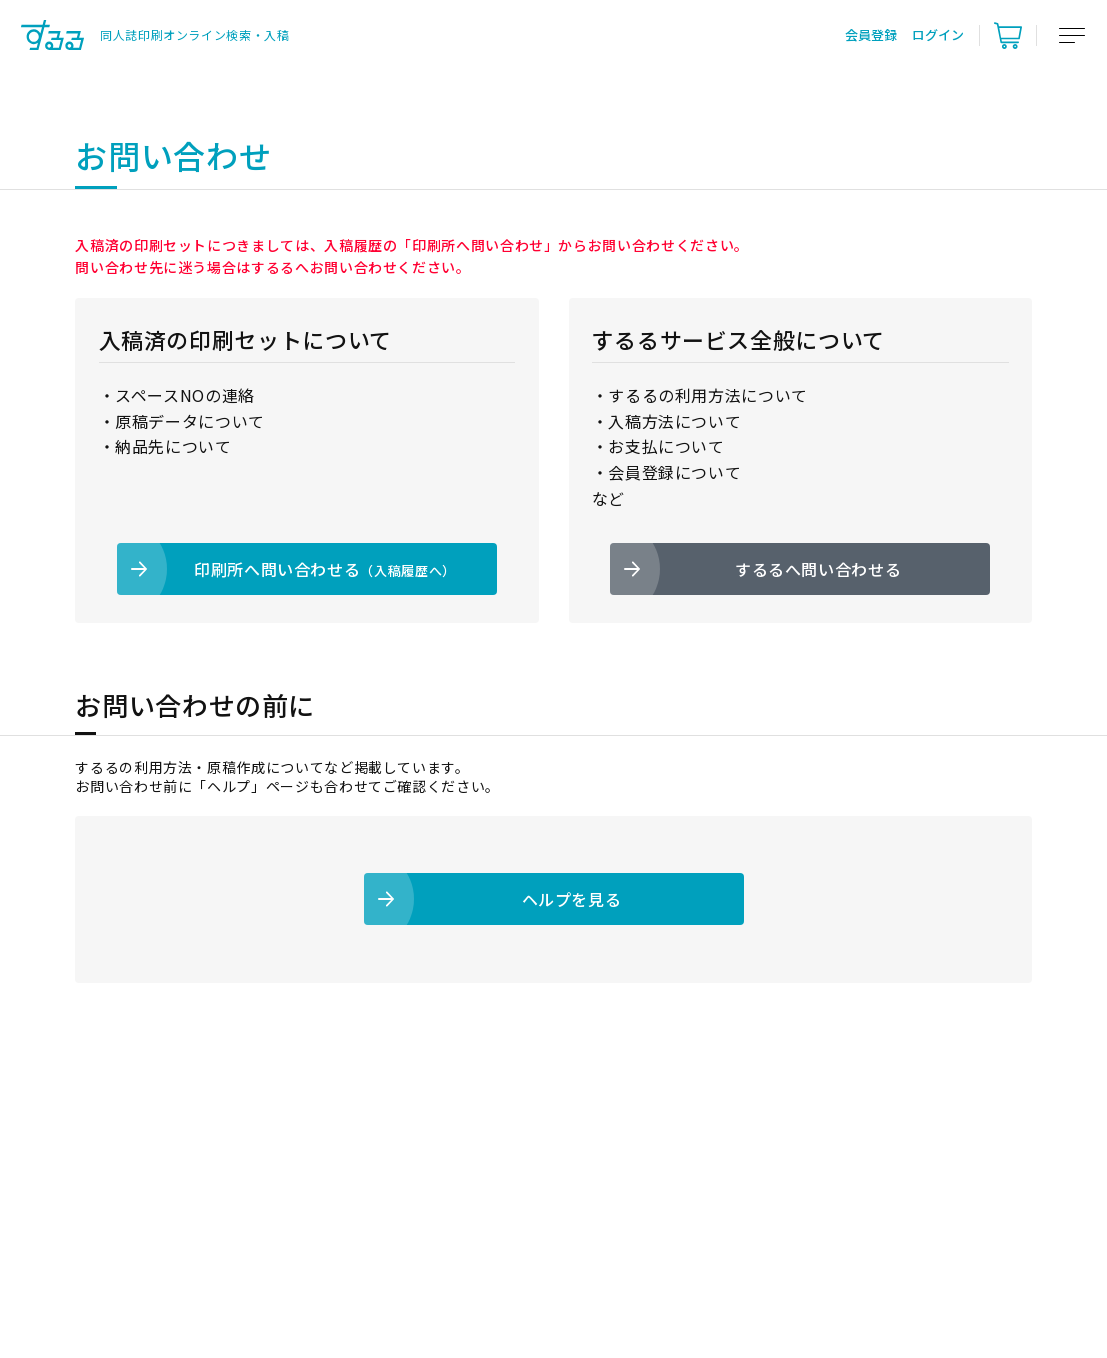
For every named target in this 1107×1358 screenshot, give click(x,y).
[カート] (1008, 35)
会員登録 (871, 34)
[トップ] (155, 35)
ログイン (938, 34)
